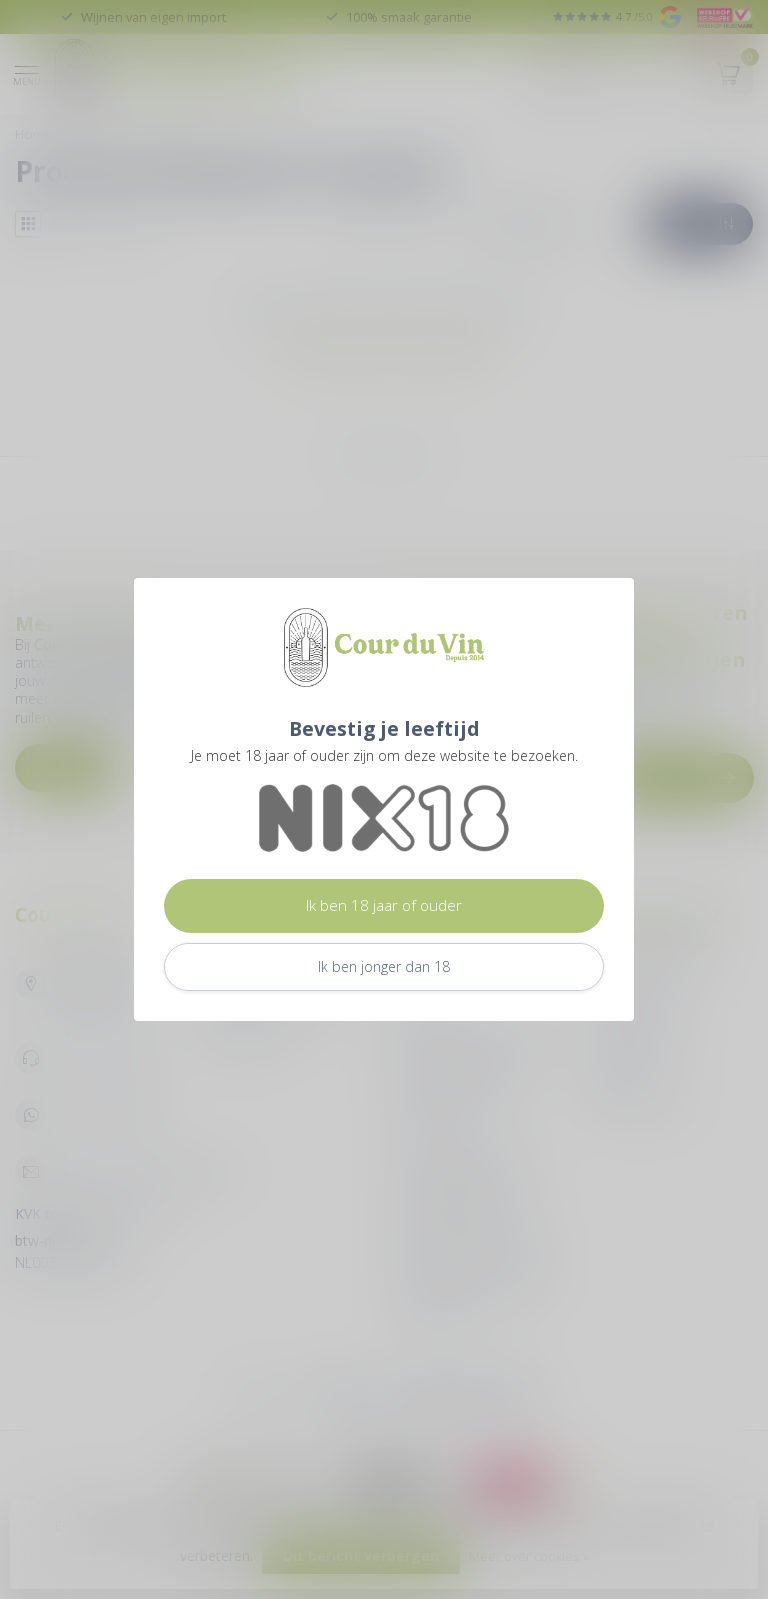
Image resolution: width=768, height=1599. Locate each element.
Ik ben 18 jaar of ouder (384, 905)
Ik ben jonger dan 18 (384, 966)
